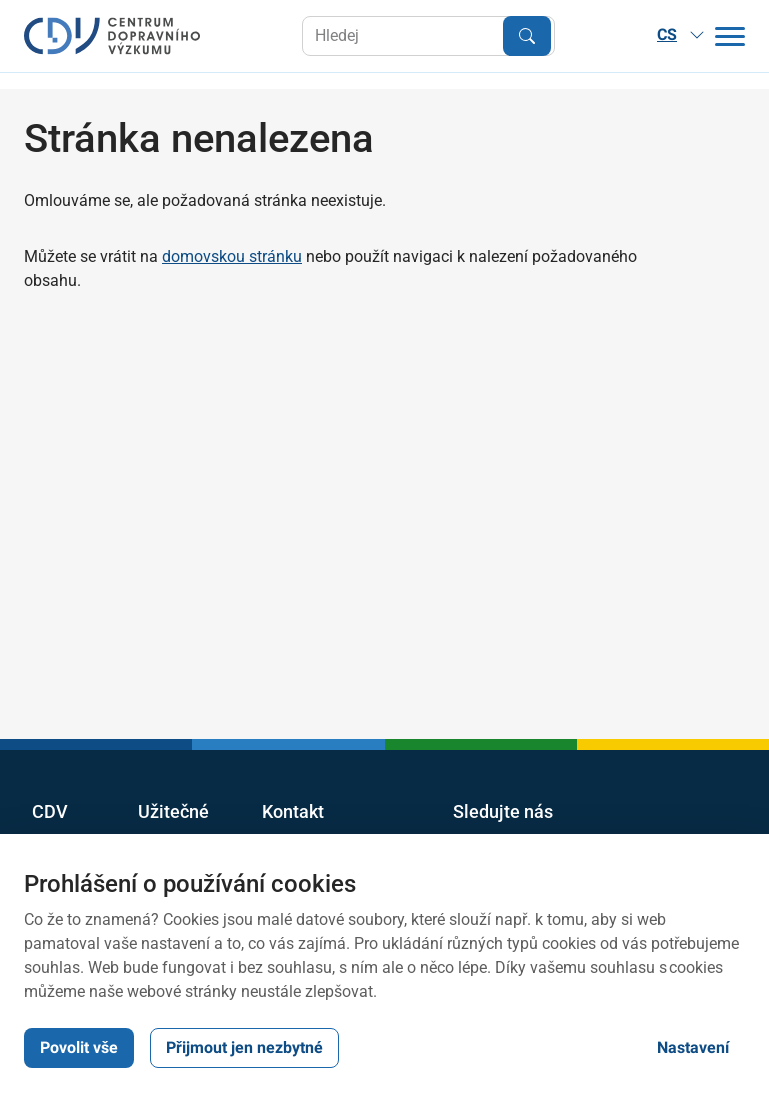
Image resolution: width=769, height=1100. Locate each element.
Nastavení (693, 1047)
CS (681, 34)
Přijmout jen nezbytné (244, 1047)
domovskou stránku (232, 256)
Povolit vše (79, 1047)
